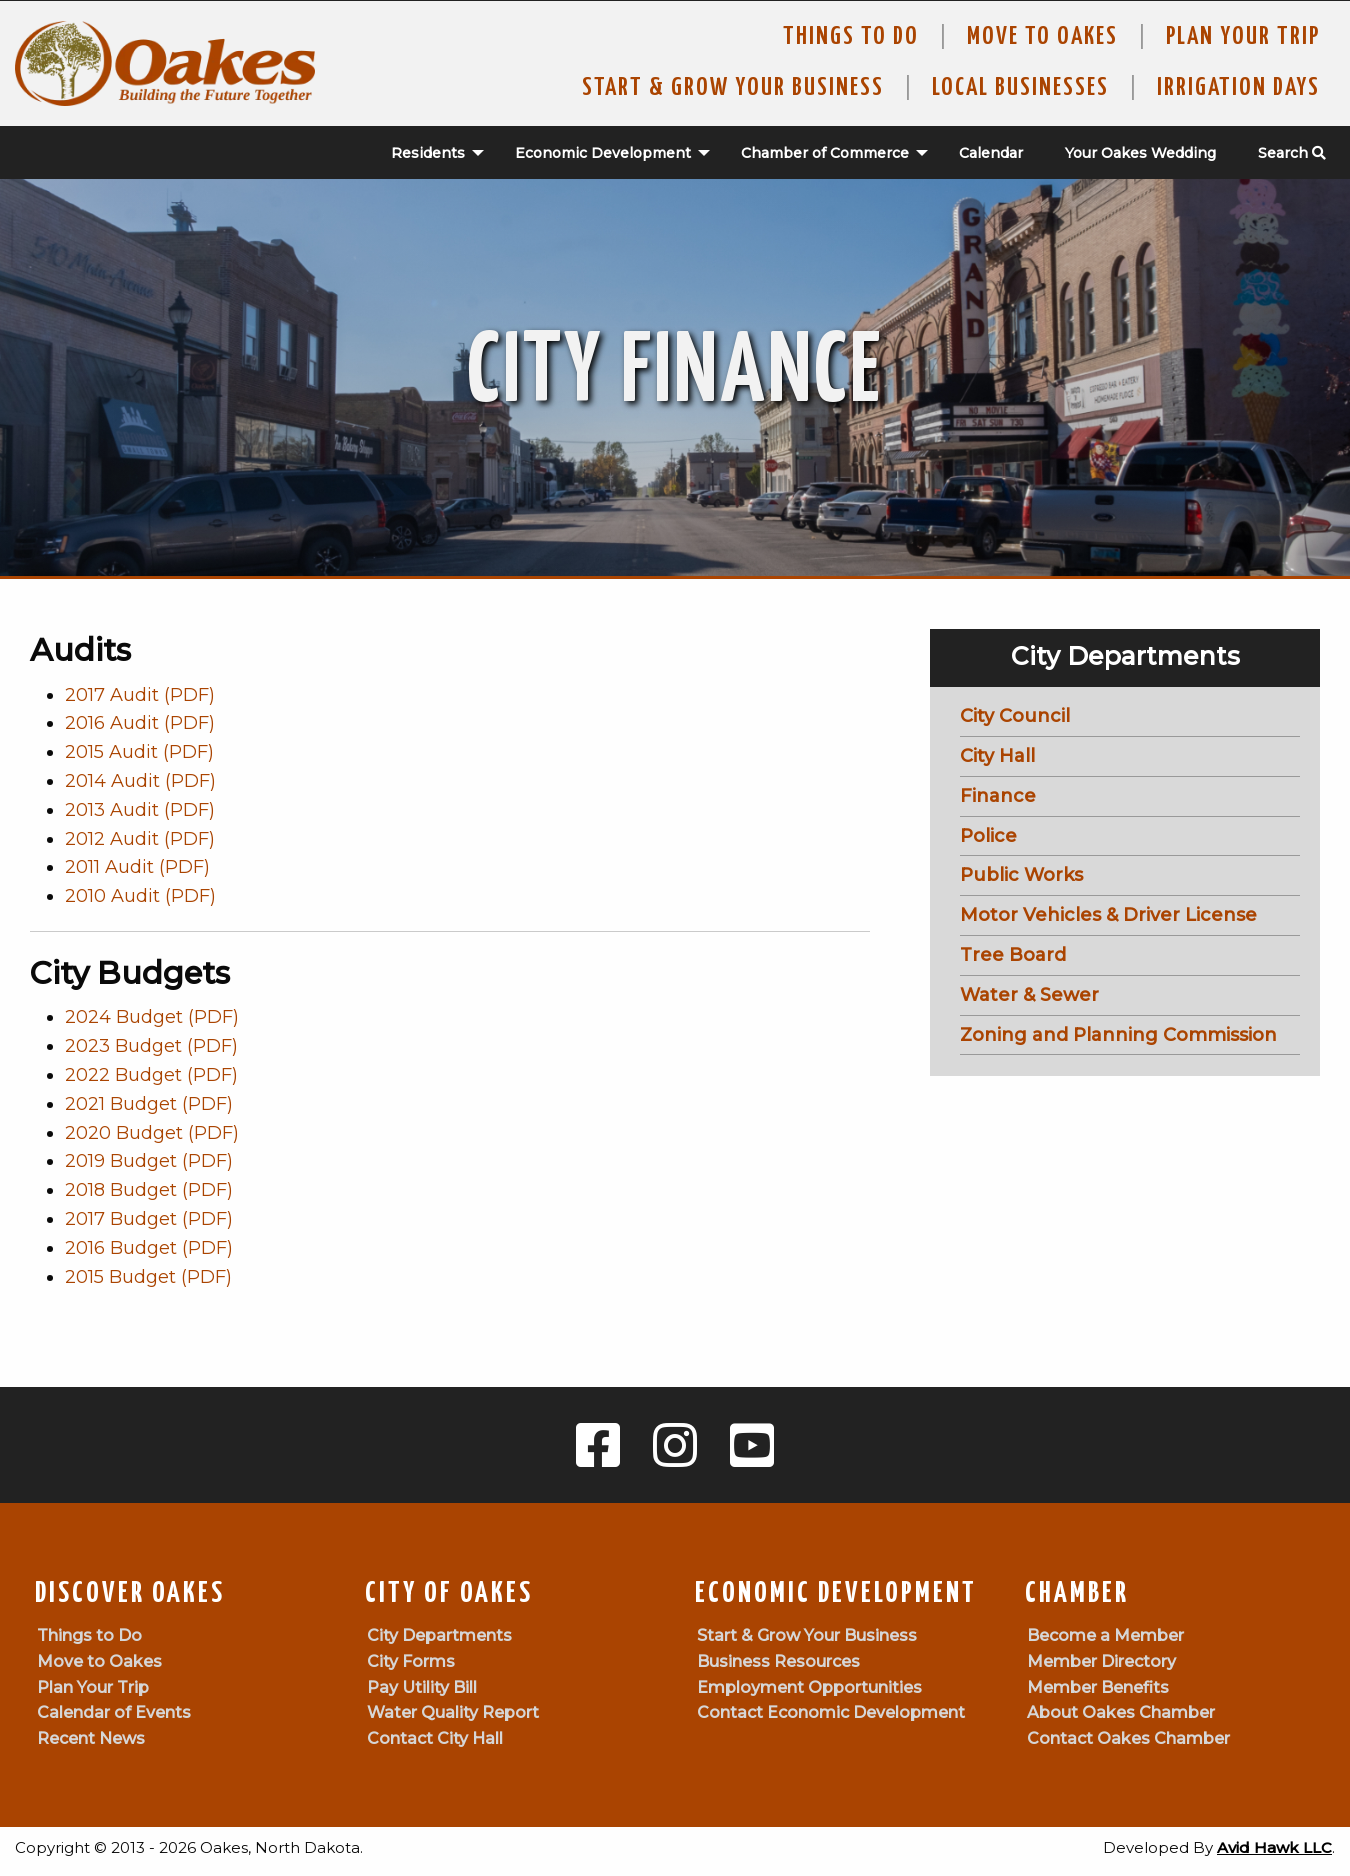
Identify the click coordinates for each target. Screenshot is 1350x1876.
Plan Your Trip (1243, 37)
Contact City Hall (435, 1738)
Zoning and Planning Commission (1118, 1035)
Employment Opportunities (809, 1687)
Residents (428, 153)
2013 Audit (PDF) (140, 810)
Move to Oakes (99, 1661)
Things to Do (851, 37)
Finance (998, 796)
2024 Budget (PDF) (152, 1017)
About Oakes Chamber (1121, 1712)
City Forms (411, 1661)
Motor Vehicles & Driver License (1108, 915)
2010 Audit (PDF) (140, 896)
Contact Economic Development (831, 1712)
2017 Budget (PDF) (149, 1219)
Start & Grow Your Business (733, 88)
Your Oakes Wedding (1140, 153)
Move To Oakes (1042, 37)
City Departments (439, 1635)
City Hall (997, 756)
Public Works (1021, 875)
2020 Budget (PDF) (152, 1133)
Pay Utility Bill (422, 1687)
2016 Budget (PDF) (149, 1248)
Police (988, 836)
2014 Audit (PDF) (140, 781)
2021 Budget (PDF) (149, 1104)
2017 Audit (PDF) (140, 695)
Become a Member (1105, 1635)
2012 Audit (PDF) (140, 839)
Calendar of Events (114, 1712)
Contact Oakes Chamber (1128, 1738)
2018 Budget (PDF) (149, 1190)
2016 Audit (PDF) (140, 723)
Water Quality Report (453, 1712)
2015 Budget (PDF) (148, 1277)
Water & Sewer (1029, 995)
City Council (1015, 716)
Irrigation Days (1238, 88)
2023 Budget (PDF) (151, 1046)
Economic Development (603, 153)
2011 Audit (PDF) (137, 867)
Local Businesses (1020, 88)
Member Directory (1101, 1661)
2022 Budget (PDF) (151, 1075)
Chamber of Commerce (825, 153)
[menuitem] (427, 153)
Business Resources (778, 1661)
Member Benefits (1098, 1687)
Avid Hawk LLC (1274, 1847)
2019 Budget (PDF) (149, 1161)
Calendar (991, 153)
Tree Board (1013, 955)
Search (1292, 153)
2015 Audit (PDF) (139, 752)
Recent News (91, 1738)
